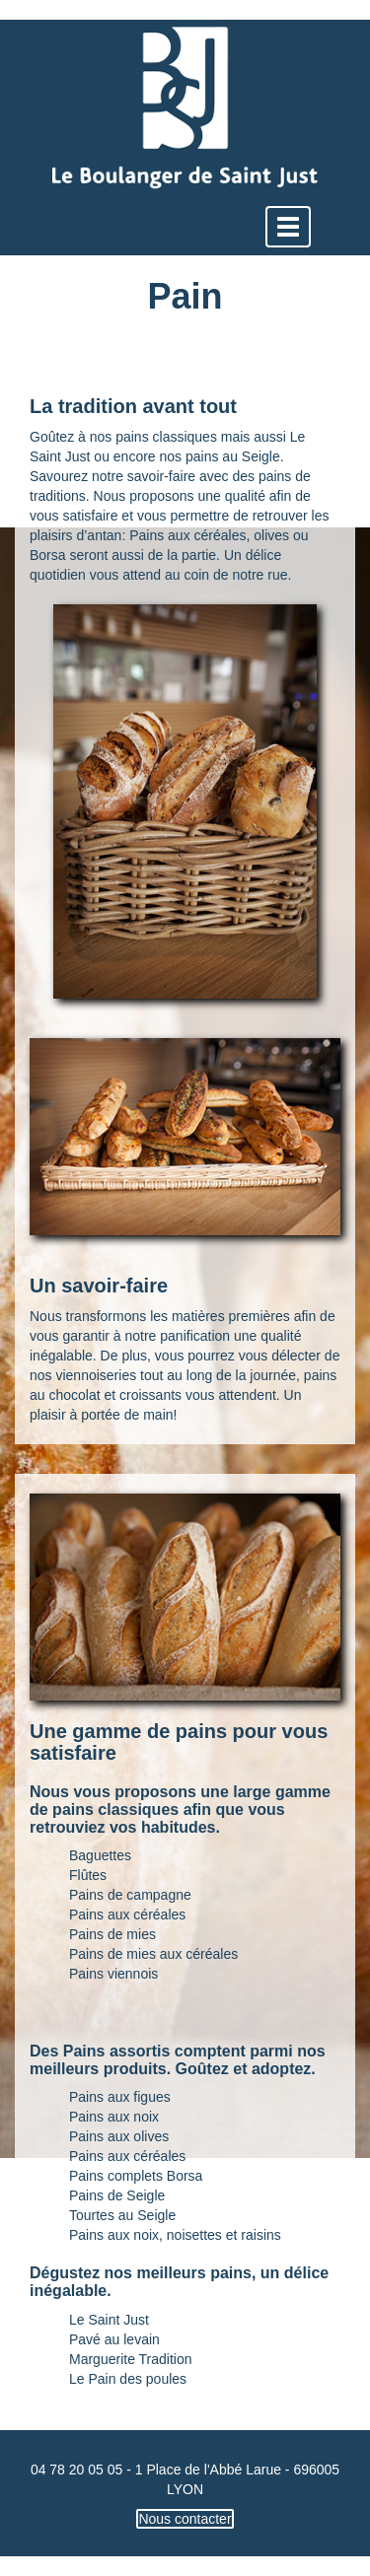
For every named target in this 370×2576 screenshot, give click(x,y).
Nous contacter (184, 2519)
